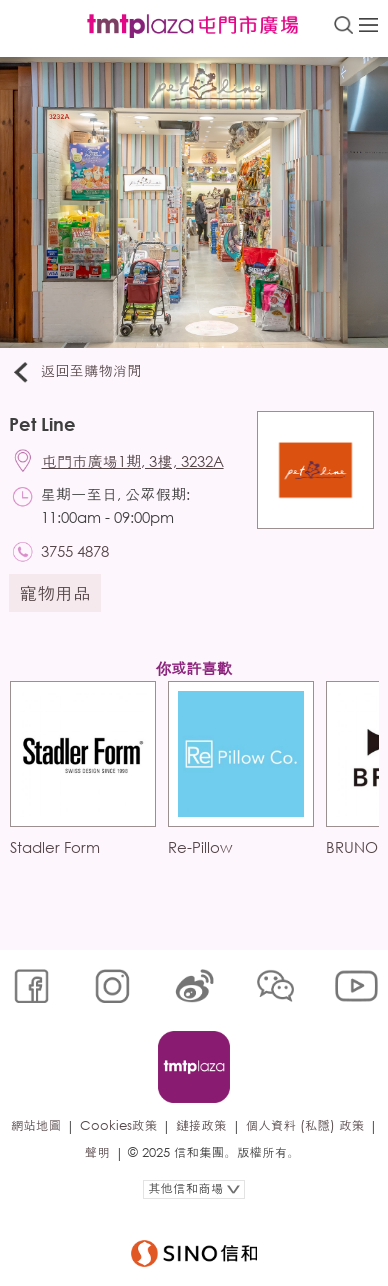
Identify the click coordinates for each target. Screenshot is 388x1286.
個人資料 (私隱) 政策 (305, 1125)
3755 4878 (75, 551)
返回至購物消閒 (75, 372)
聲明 (97, 1152)
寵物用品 (55, 593)
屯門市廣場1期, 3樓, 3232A (133, 461)
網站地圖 (36, 1125)
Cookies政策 (118, 1125)
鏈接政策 (201, 1125)
